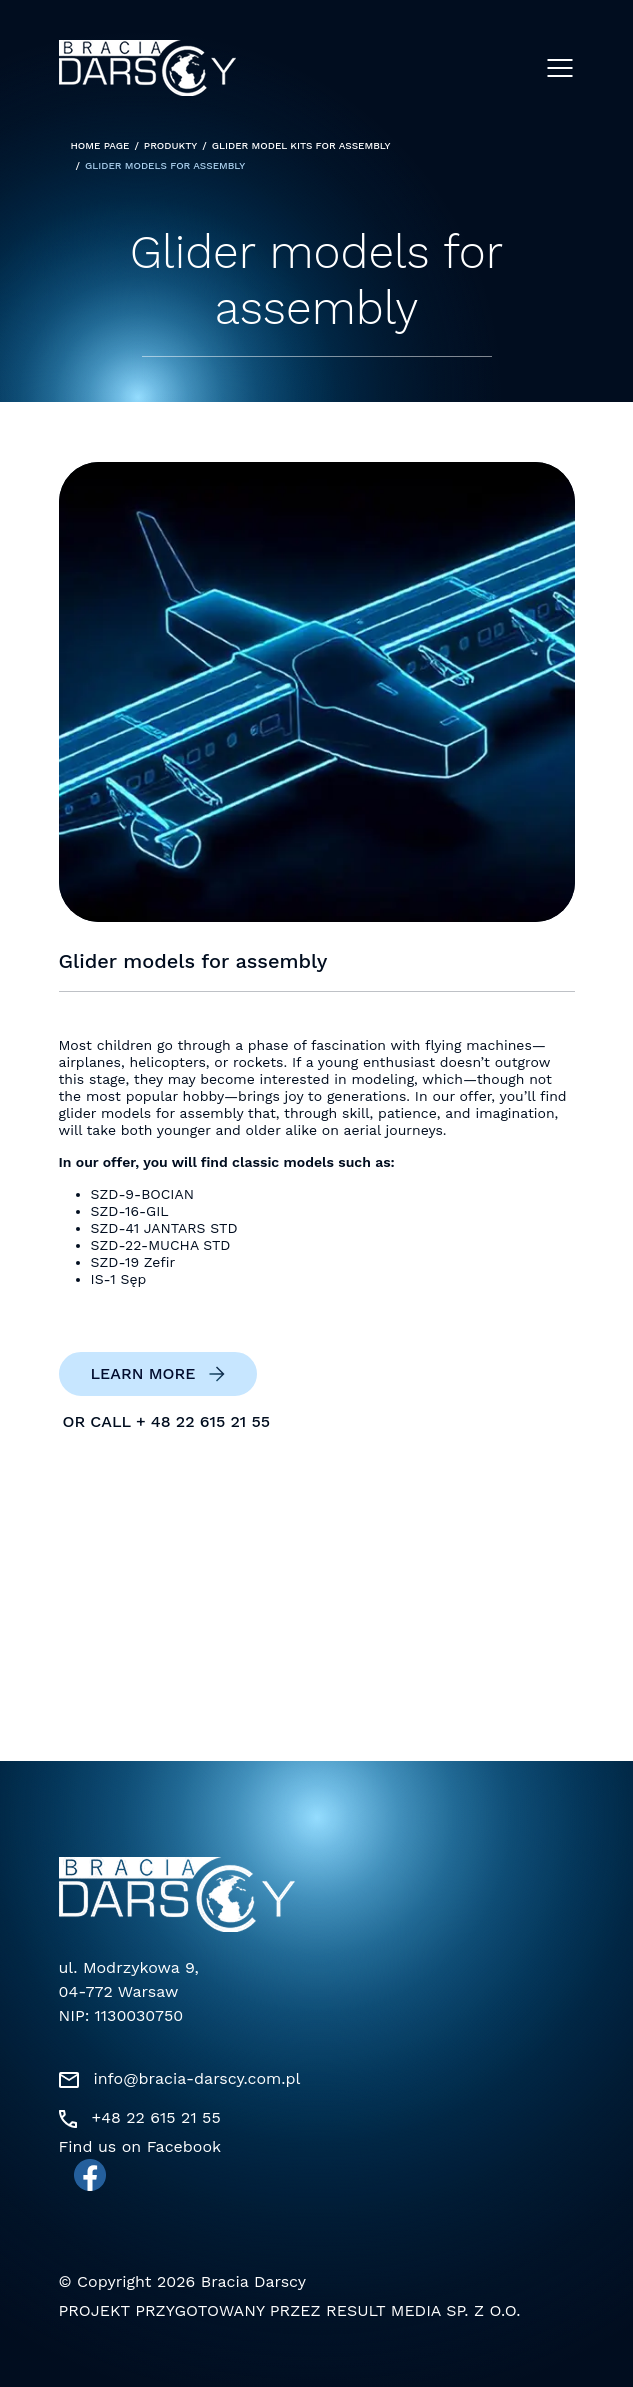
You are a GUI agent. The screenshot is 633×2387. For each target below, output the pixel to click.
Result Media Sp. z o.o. (423, 2310)
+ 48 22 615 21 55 (203, 1422)
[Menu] (560, 68)
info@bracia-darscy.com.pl (197, 2078)
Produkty (170, 146)
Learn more (143, 1374)
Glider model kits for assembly (301, 146)
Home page (100, 146)
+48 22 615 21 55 (156, 2117)
